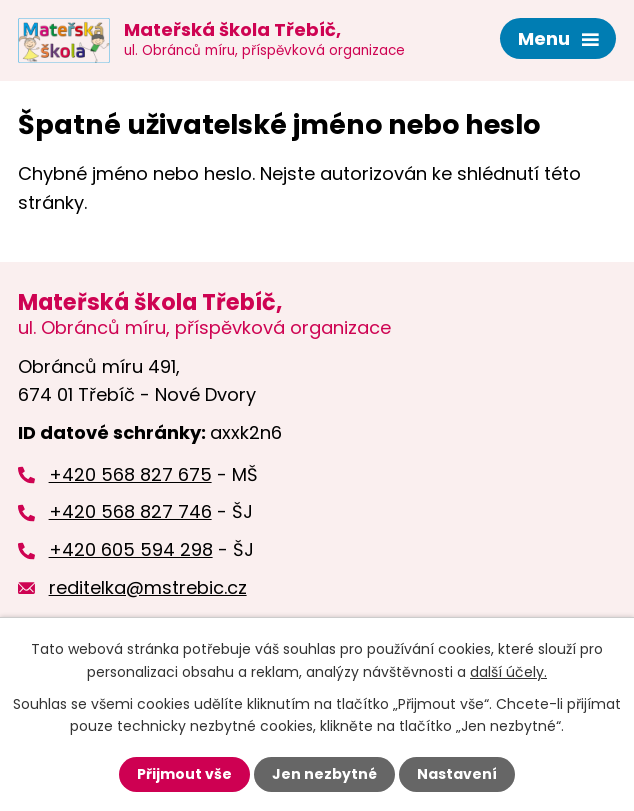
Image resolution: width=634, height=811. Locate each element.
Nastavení (457, 774)
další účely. (508, 671)
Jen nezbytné (324, 774)
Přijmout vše (184, 774)
